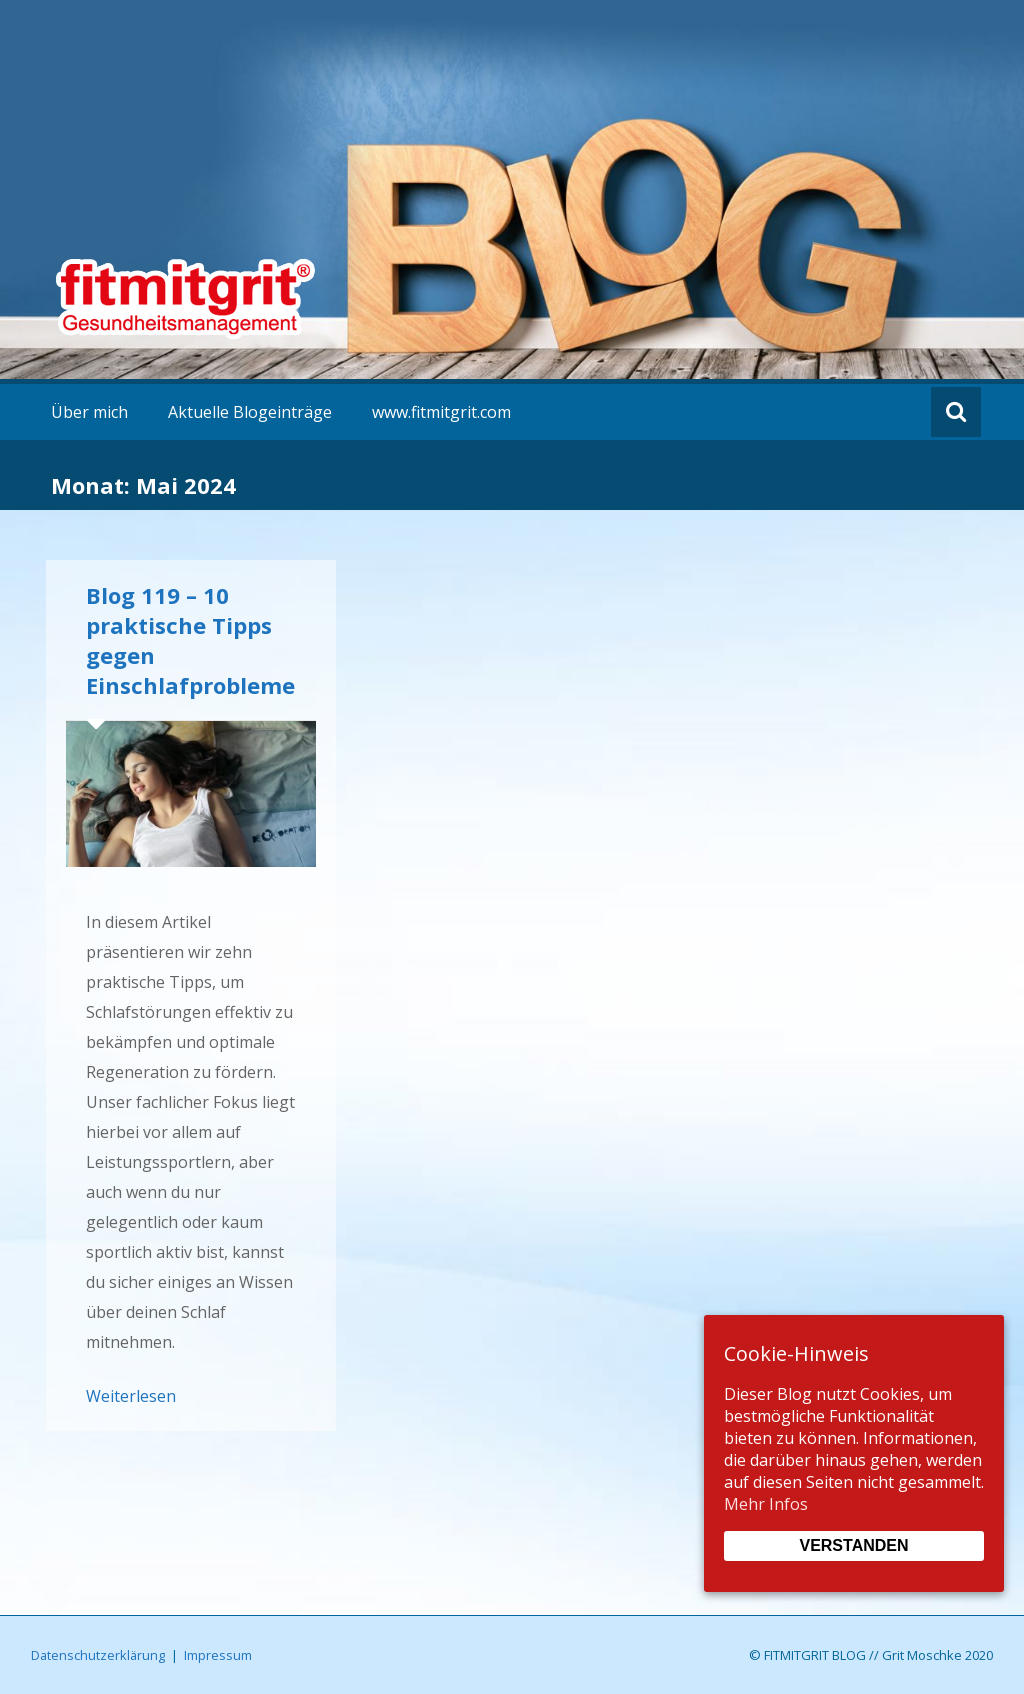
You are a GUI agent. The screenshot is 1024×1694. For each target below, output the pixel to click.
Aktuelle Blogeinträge (250, 412)
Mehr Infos (766, 1504)
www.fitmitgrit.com (441, 412)
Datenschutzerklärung (98, 1655)
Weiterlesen (131, 1396)
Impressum (218, 1655)
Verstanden (853, 1545)
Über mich (89, 412)
